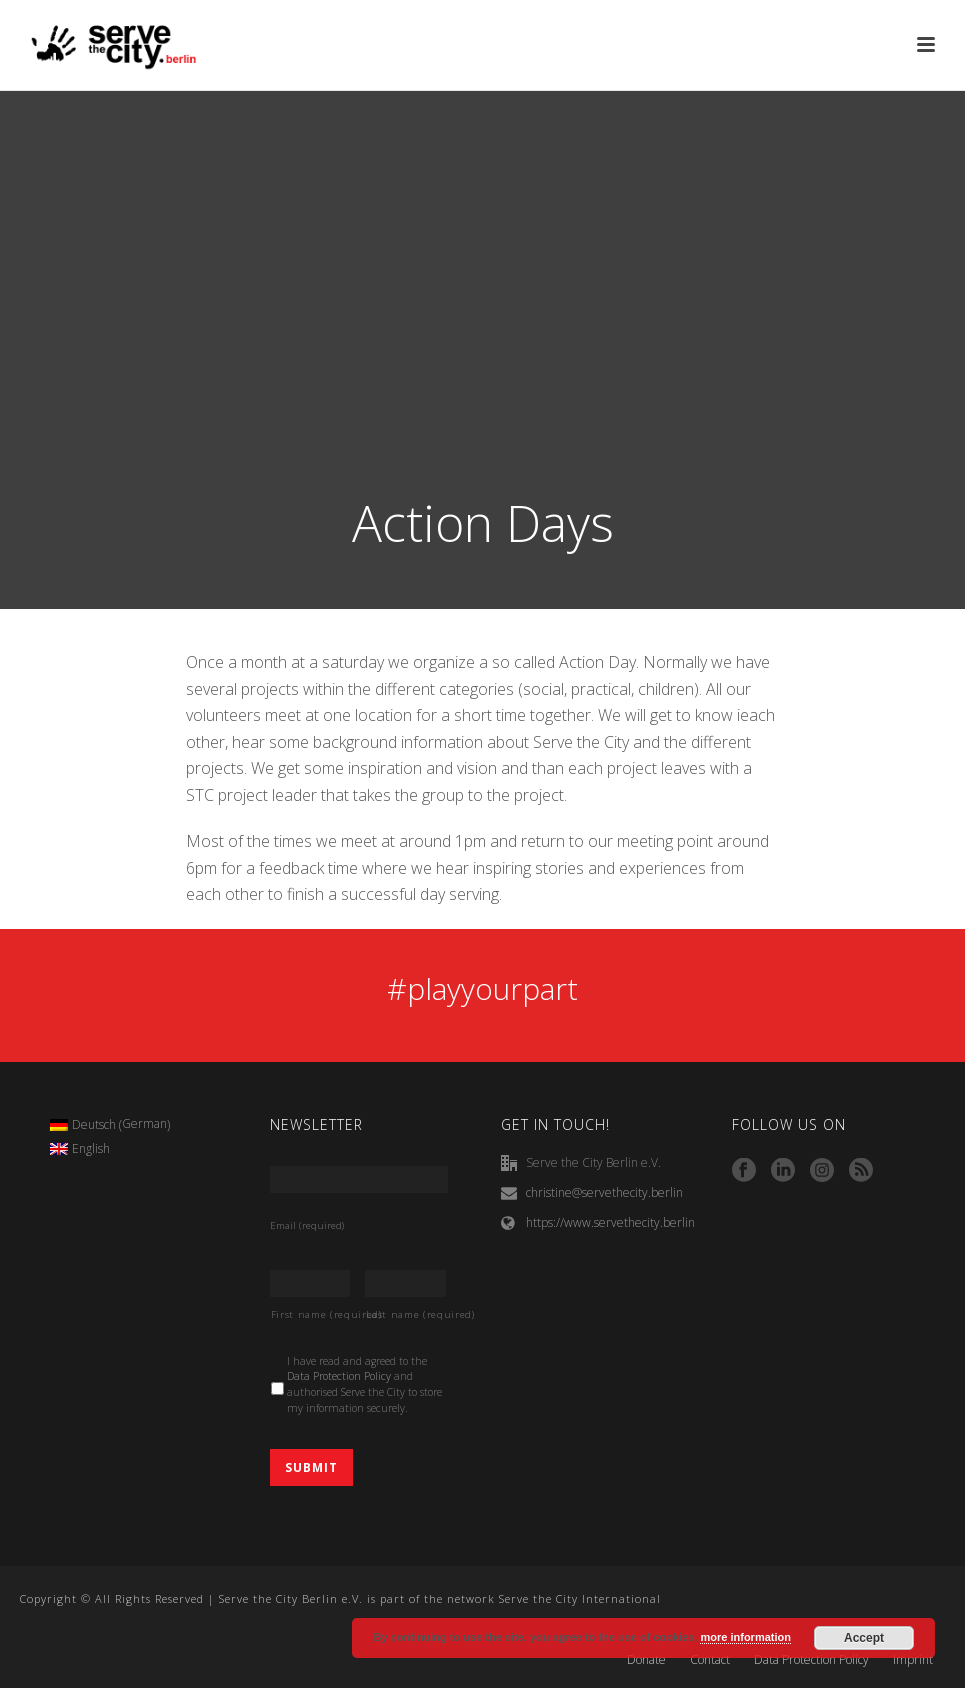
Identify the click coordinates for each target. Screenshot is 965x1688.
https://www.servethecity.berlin (610, 1222)
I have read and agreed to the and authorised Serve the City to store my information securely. (364, 1384)
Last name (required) (406, 1314)
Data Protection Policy (339, 1376)
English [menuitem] (91, 1148)
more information (745, 1637)
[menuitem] (110, 1125)
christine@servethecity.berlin (604, 1192)
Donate (646, 1660)
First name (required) (311, 1314)
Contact (710, 1660)
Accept (864, 1638)
